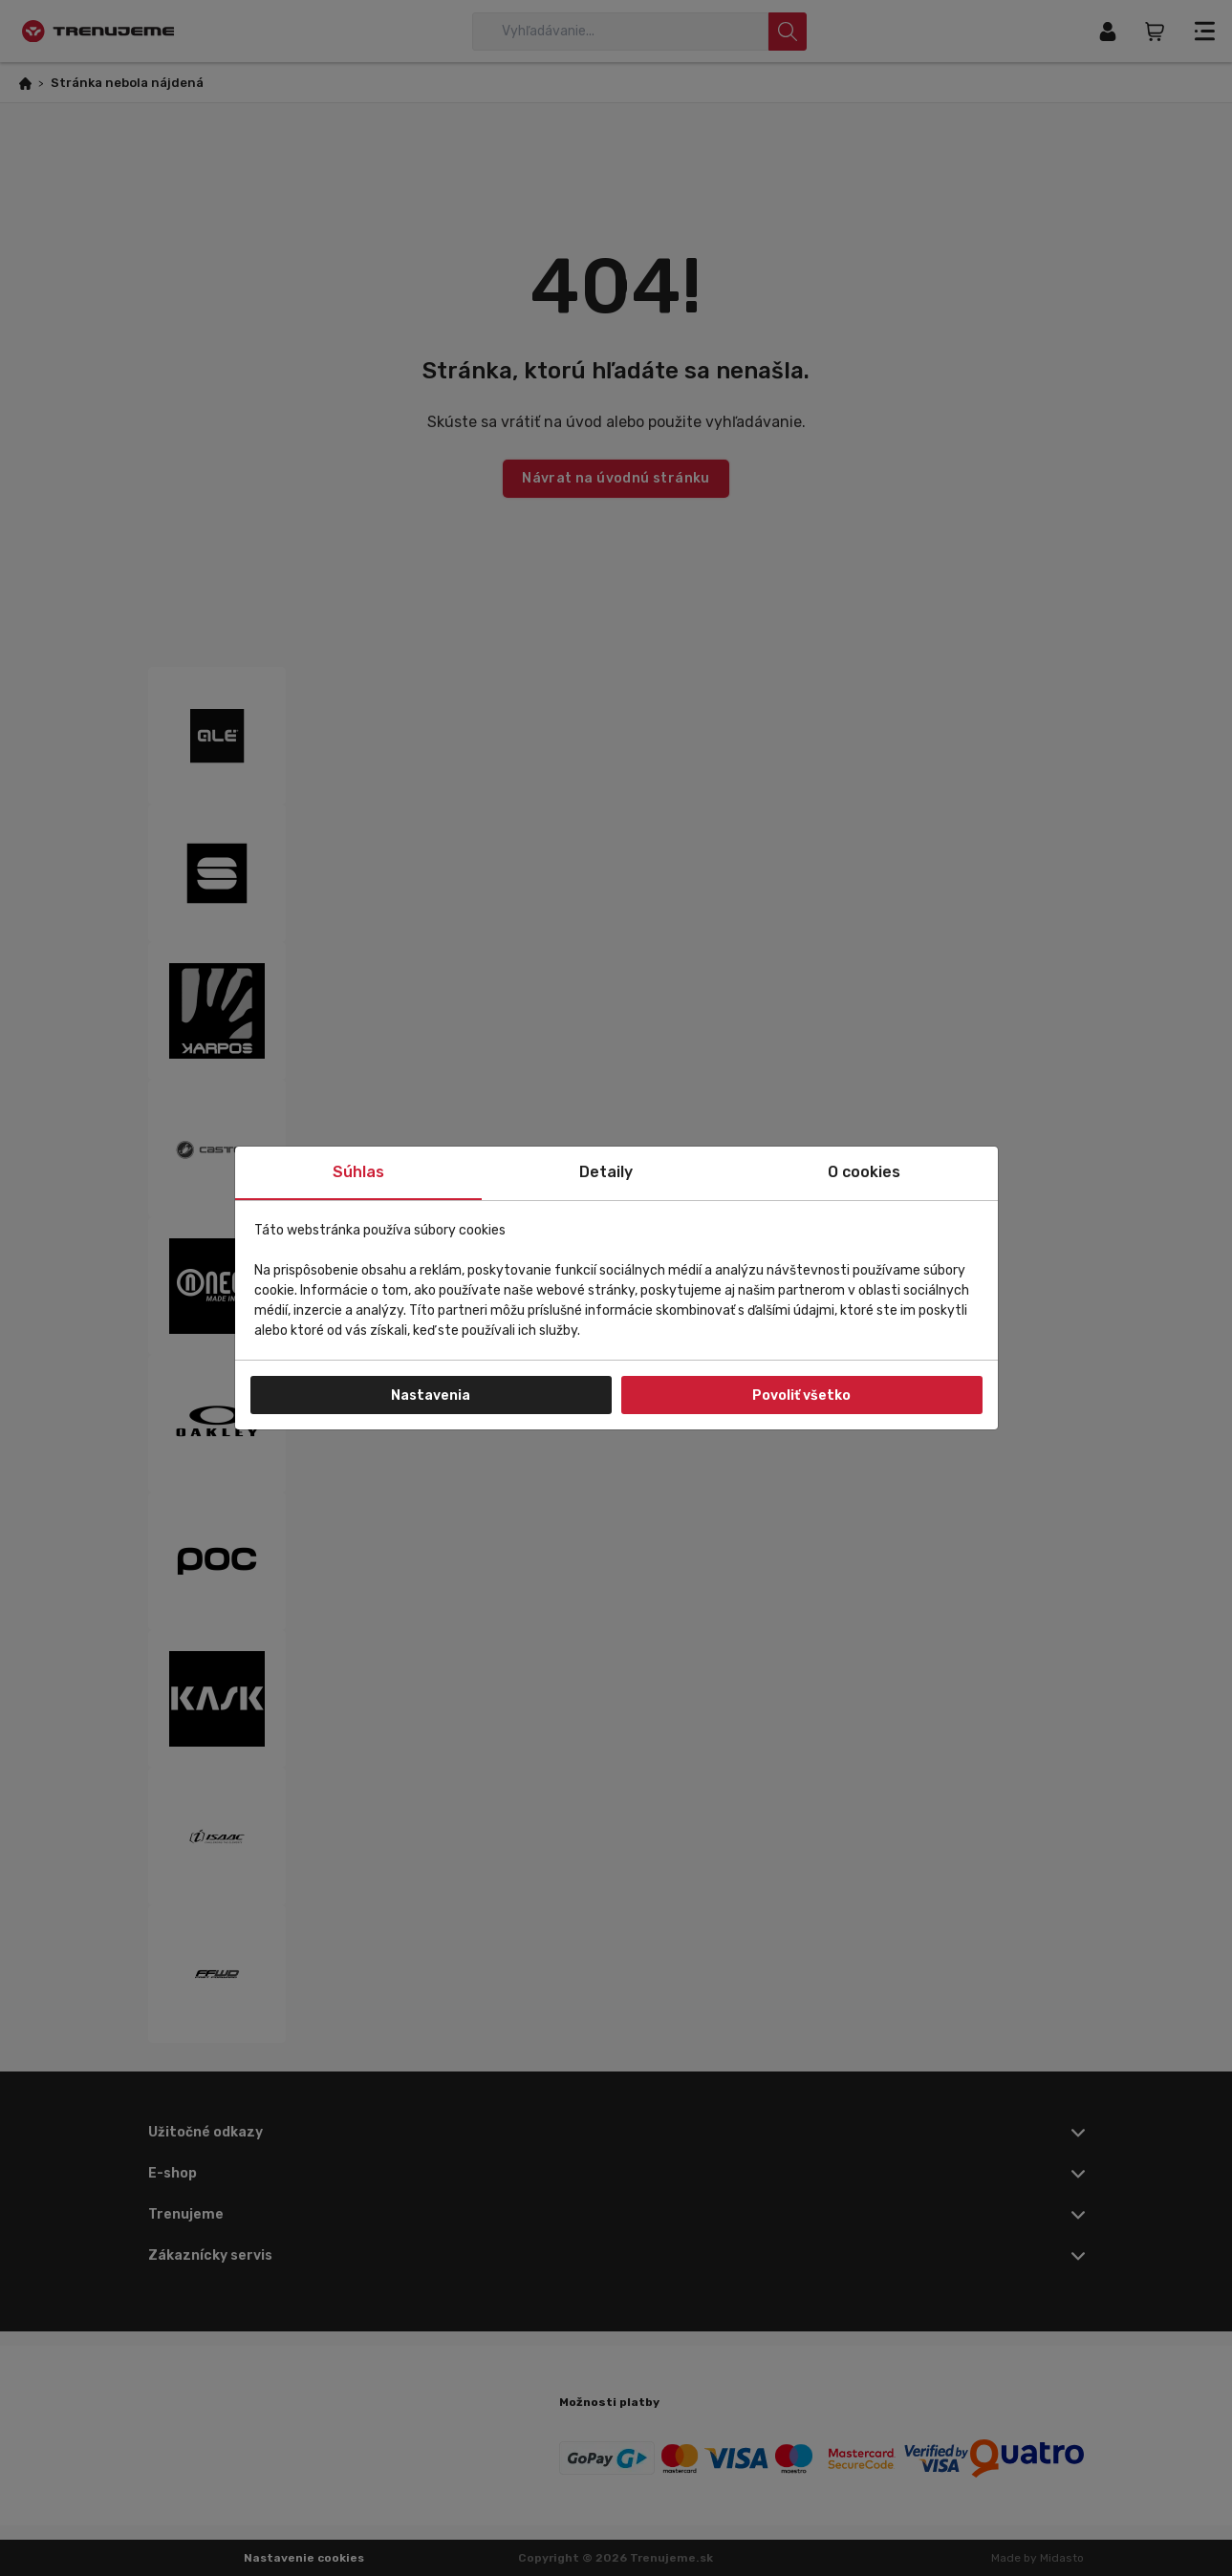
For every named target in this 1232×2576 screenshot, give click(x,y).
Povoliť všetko (801, 1395)
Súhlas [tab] (358, 1172)
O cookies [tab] (864, 1172)
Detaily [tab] (606, 1172)
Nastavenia (430, 1395)
